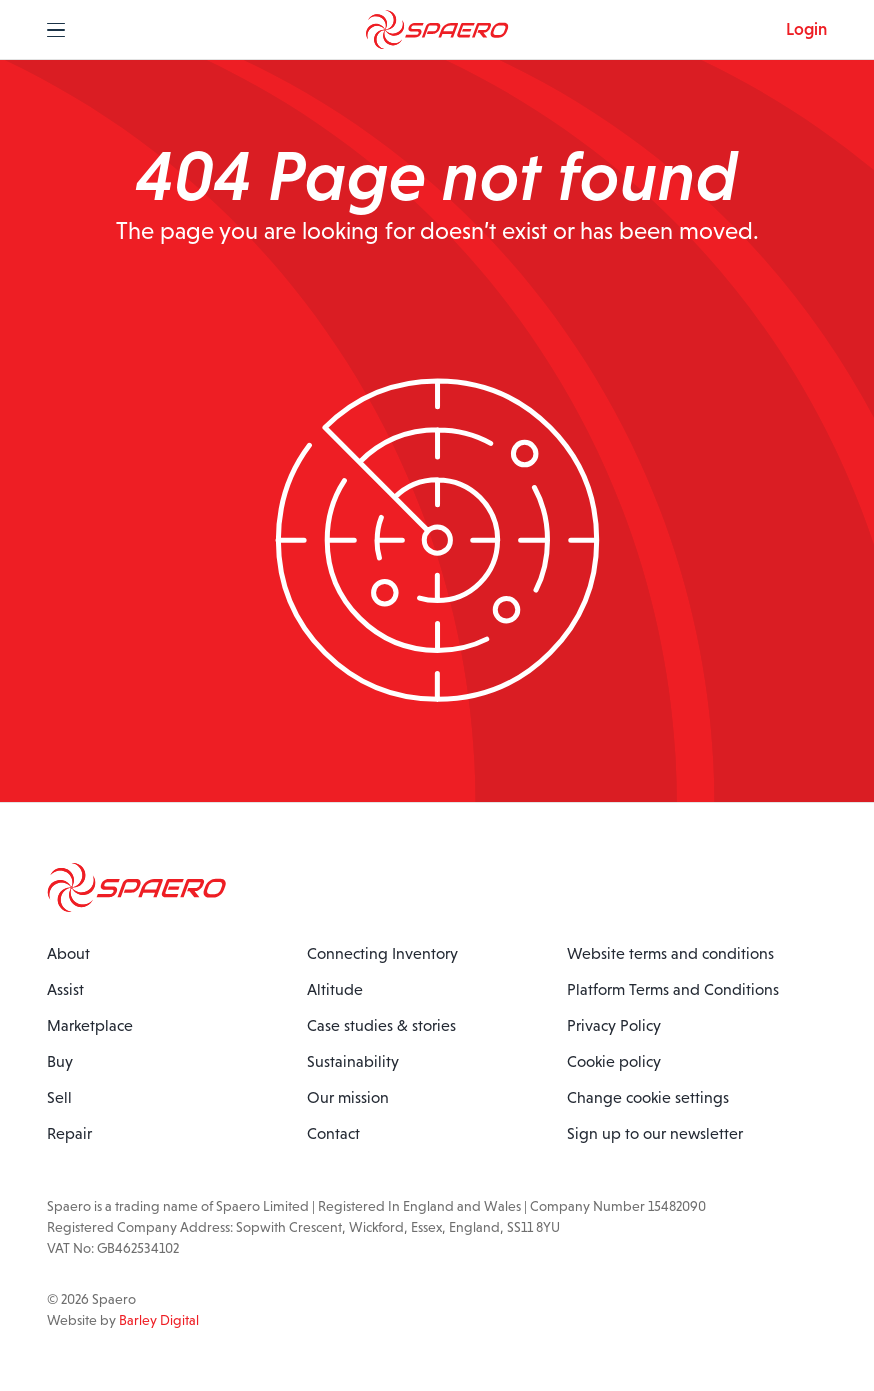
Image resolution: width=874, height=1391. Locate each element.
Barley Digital (159, 1320)
